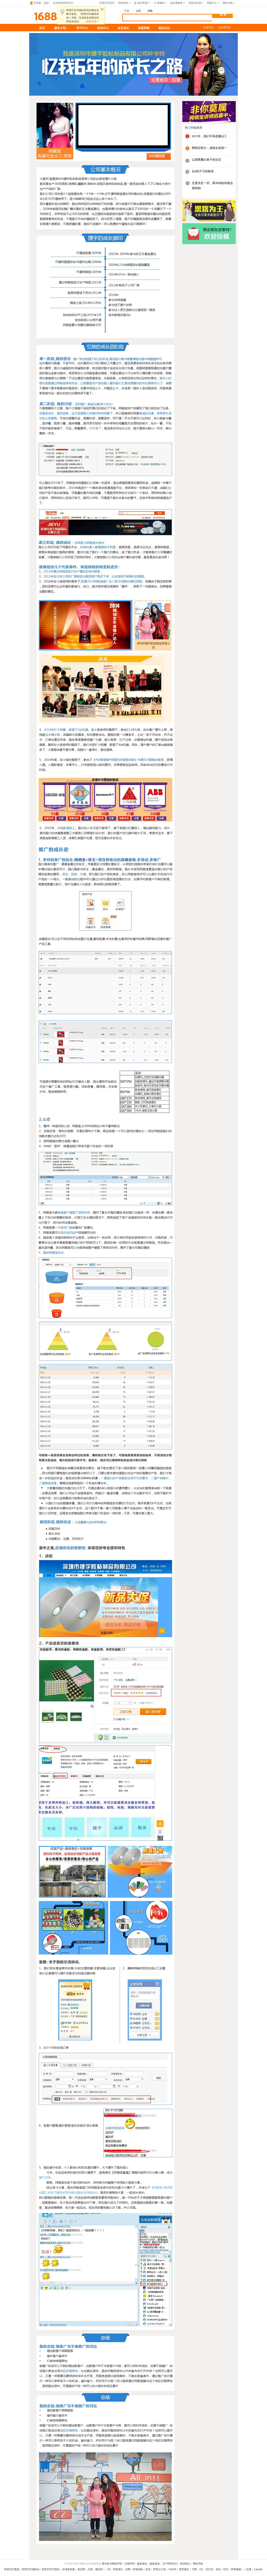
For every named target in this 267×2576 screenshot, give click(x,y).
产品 (126, 10)
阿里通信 (184, 2569)
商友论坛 (164, 28)
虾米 (148, 2569)
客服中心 (212, 2)
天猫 (90, 2569)
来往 (218, 2569)
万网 (194, 2569)
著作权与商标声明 (112, 2563)
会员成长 (123, 28)
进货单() (141, 2)
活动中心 (103, 28)
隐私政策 (155, 2563)
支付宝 (209, 2569)
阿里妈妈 (138, 2569)
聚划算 (99, 2569)
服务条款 (142, 2563)
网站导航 (228, 2)
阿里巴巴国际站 (30, 2569)
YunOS (172, 2569)
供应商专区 (224, 27)
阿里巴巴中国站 (50, 2569)
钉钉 (225, 2569)
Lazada (258, 2569)
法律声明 (130, 2563)
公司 (138, 10)
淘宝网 (81, 2569)
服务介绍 (61, 28)
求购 (149, 10)
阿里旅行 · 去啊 (121, 2569)
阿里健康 (236, 2569)
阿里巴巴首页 (107, 2)
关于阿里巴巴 (170, 2563)
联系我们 (185, 2563)
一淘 (107, 2569)
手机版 (37, 2)
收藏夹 (159, 2)
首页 (42, 28)
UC (201, 2569)
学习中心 (82, 28)
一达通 (247, 2569)
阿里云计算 (159, 2569)
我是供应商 (195, 2)
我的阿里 (123, 2)
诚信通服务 (176, 2)
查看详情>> (92, 21)
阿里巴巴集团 (11, 2569)
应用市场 (208, 27)
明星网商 (144, 28)
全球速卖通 (68, 2569)
